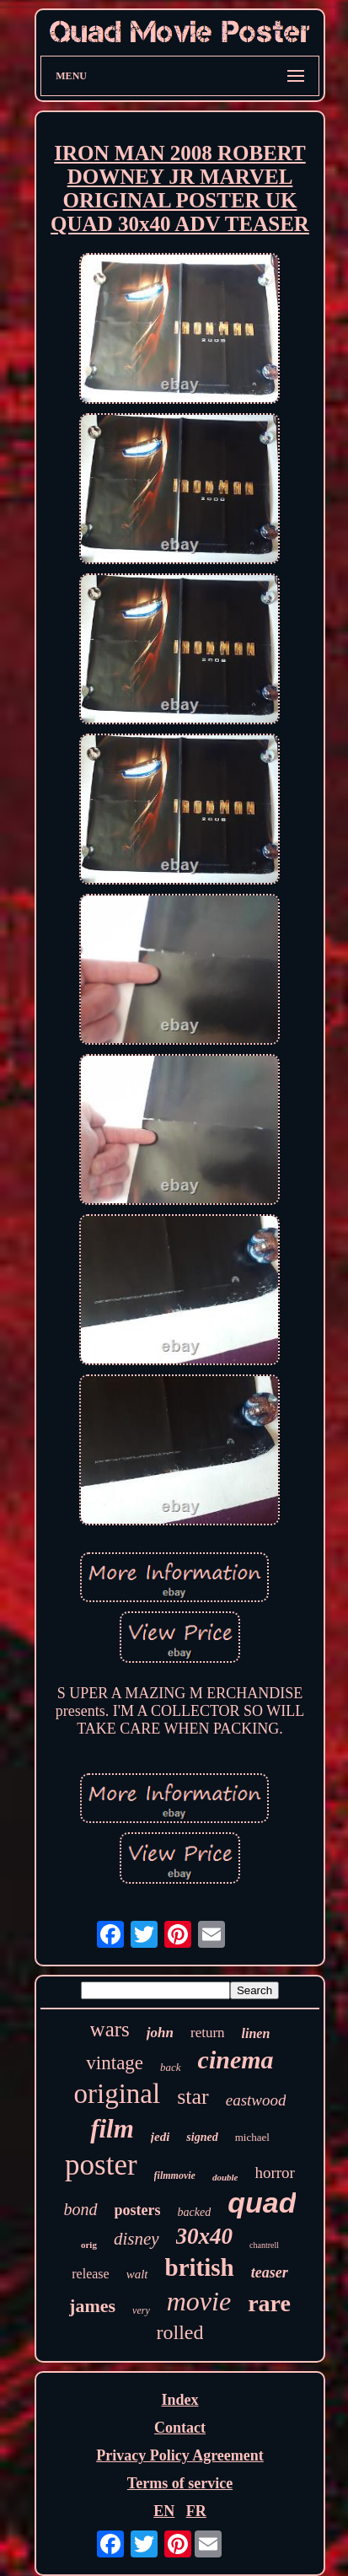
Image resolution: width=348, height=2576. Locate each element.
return (207, 2033)
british (199, 2267)
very (141, 2310)
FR (196, 2511)
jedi (160, 2136)
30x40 (204, 2236)
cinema (236, 2059)
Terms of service (180, 2483)
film (112, 2128)
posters (138, 2210)
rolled (180, 2332)
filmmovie (174, 2175)
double (225, 2177)
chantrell (264, 2245)
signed (201, 2137)
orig (89, 2245)
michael (252, 2137)
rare (269, 2303)
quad (262, 2202)
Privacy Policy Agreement (180, 2455)
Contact (180, 2427)
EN (163, 2511)
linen (256, 2033)
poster (101, 2164)
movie (199, 2301)
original (117, 2094)
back (170, 2067)
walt (137, 2274)
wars (110, 2029)
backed (194, 2212)
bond (81, 2209)
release (90, 2274)
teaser (269, 2272)
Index (179, 2399)
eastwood (256, 2100)
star (193, 2096)
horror (274, 2172)
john (160, 2033)
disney (136, 2239)
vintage (114, 2062)
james (92, 2305)
